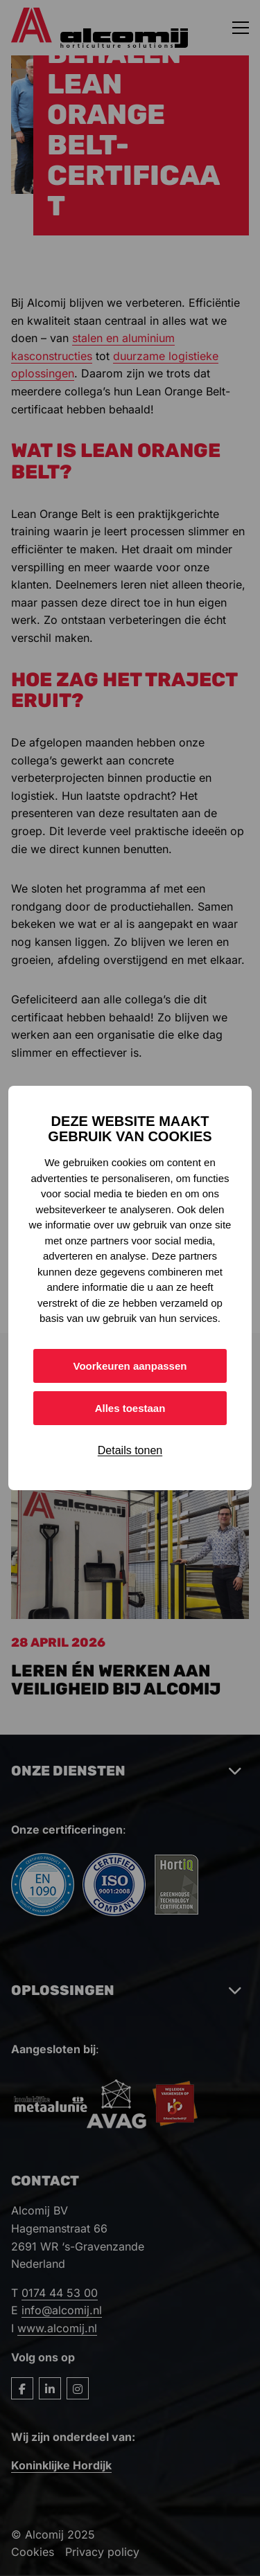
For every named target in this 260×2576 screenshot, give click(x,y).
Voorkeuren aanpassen (130, 1366)
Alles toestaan (130, 1408)
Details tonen (130, 1450)
